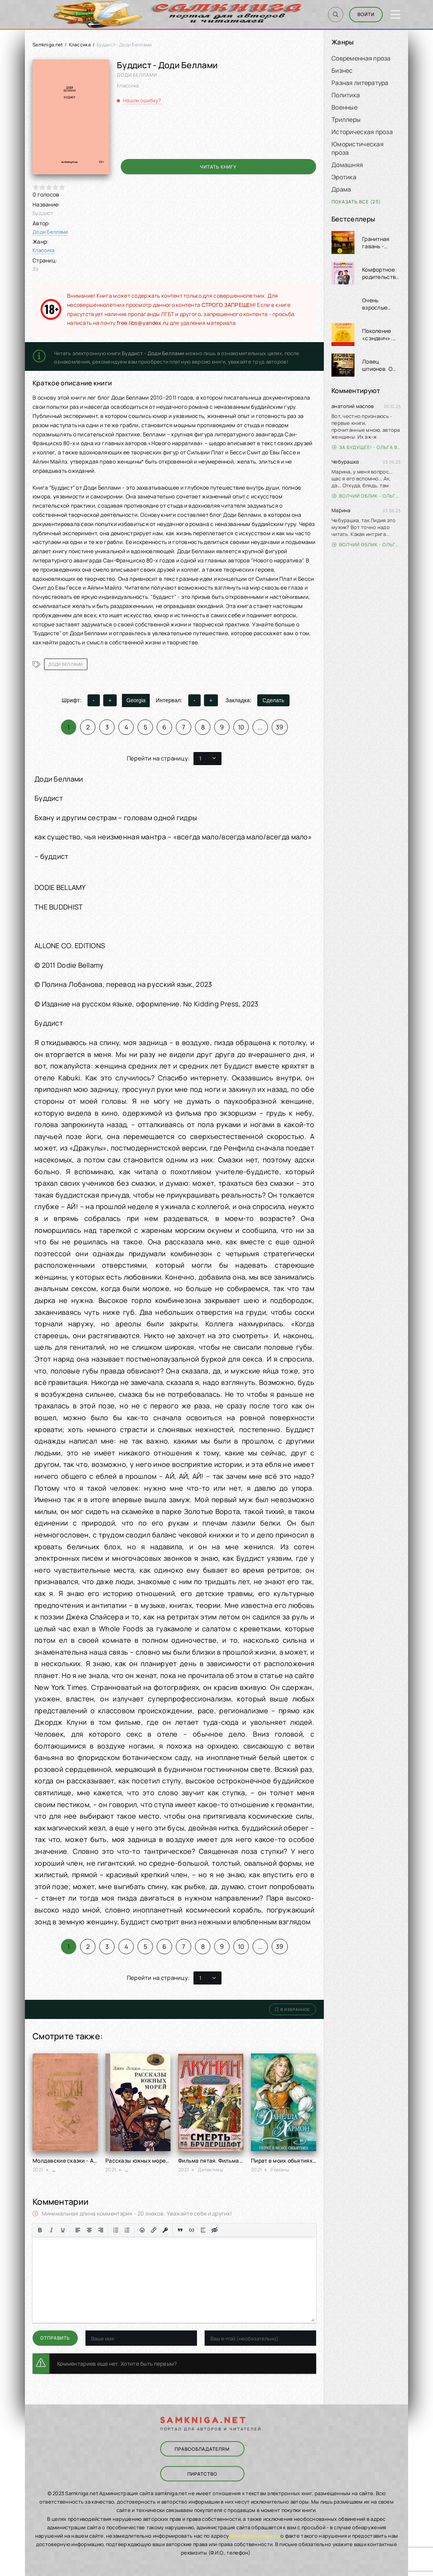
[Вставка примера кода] (191, 2230)
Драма (341, 189)
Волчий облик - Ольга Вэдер (366, 496)
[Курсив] (51, 2230)
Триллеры (346, 119)
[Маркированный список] (115, 2230)
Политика (345, 95)
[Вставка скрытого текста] (214, 2230)
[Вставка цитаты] (180, 2230)
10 (241, 727)
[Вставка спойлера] (203, 2230)
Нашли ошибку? (142, 100)
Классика (80, 44)
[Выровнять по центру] (89, 2230)
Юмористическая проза (357, 148)
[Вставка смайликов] (142, 2230)
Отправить (55, 2338)
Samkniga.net (48, 44)
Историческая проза (362, 132)
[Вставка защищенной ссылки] (165, 2230)
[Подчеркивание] (63, 2230)
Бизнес (342, 70)
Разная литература (360, 83)
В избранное (292, 2009)
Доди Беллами (50, 231)
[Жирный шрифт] (40, 2230)
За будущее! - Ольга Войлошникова (366, 447)
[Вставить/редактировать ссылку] (153, 2230)
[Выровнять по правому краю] (101, 2230)
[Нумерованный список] (127, 2230)
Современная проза (361, 58)
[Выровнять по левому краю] (78, 2230)
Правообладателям (202, 2449)
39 (280, 727)
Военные (344, 107)
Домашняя (347, 165)
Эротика (343, 177)
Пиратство (202, 2474)
